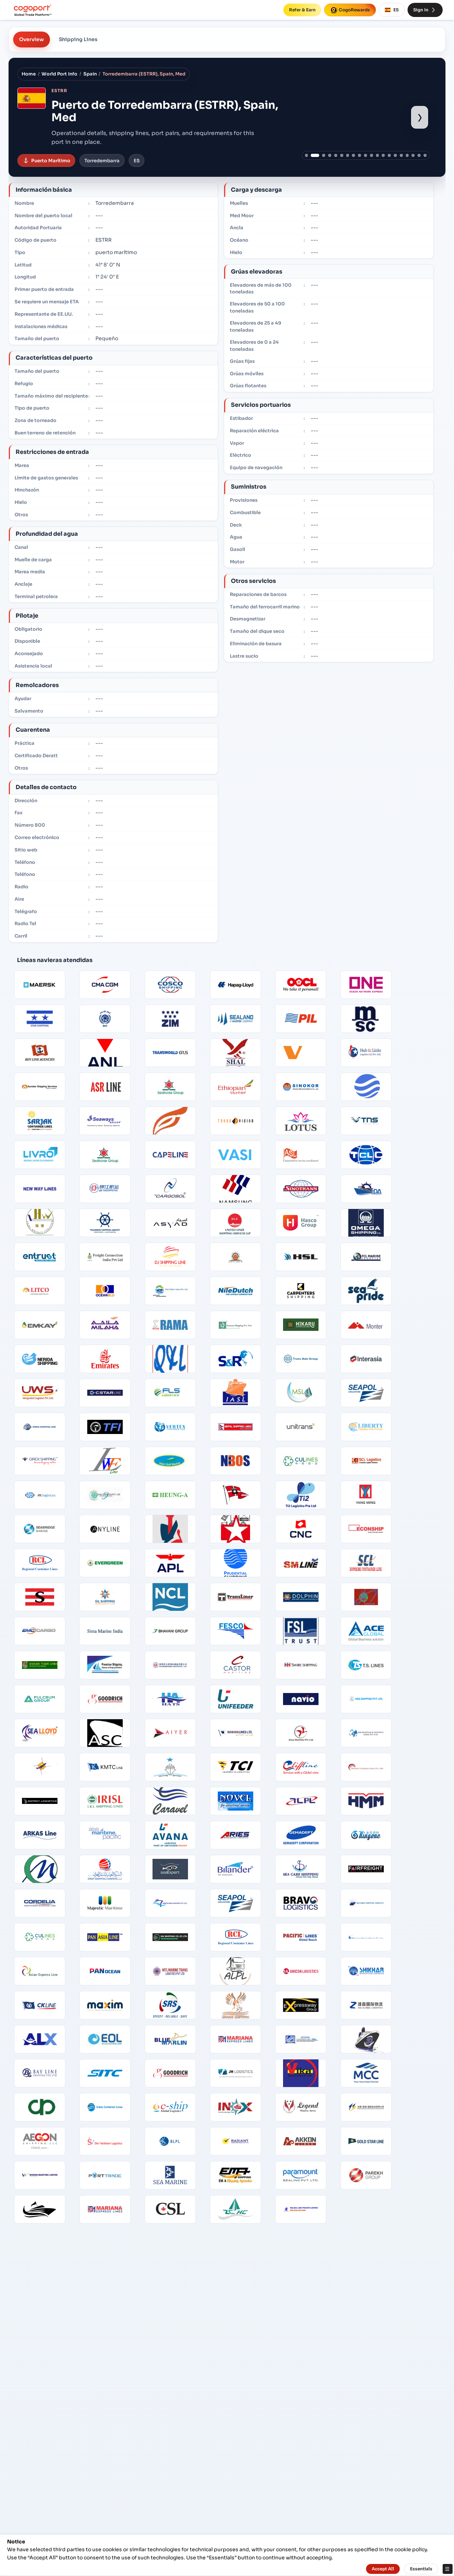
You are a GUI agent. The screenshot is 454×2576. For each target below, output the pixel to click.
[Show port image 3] (323, 155)
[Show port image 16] (401, 155)
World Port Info (59, 74)
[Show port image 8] (353, 155)
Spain (90, 74)
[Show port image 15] (395, 155)
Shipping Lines (78, 39)
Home (29, 74)
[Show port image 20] (425, 155)
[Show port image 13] (383, 155)
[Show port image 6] (341, 155)
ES (392, 10)
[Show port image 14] (389, 155)
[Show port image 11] (371, 155)
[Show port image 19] (419, 155)
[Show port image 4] (329, 155)
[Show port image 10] (365, 155)
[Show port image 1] (306, 155)
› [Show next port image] (419, 116)
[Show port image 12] (377, 155)
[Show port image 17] (407, 155)
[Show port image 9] (359, 155)
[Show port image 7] (347, 155)
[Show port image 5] (335, 155)
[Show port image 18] (413, 155)
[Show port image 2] (315, 155)
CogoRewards (350, 9)
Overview (31, 39)
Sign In (425, 9)
